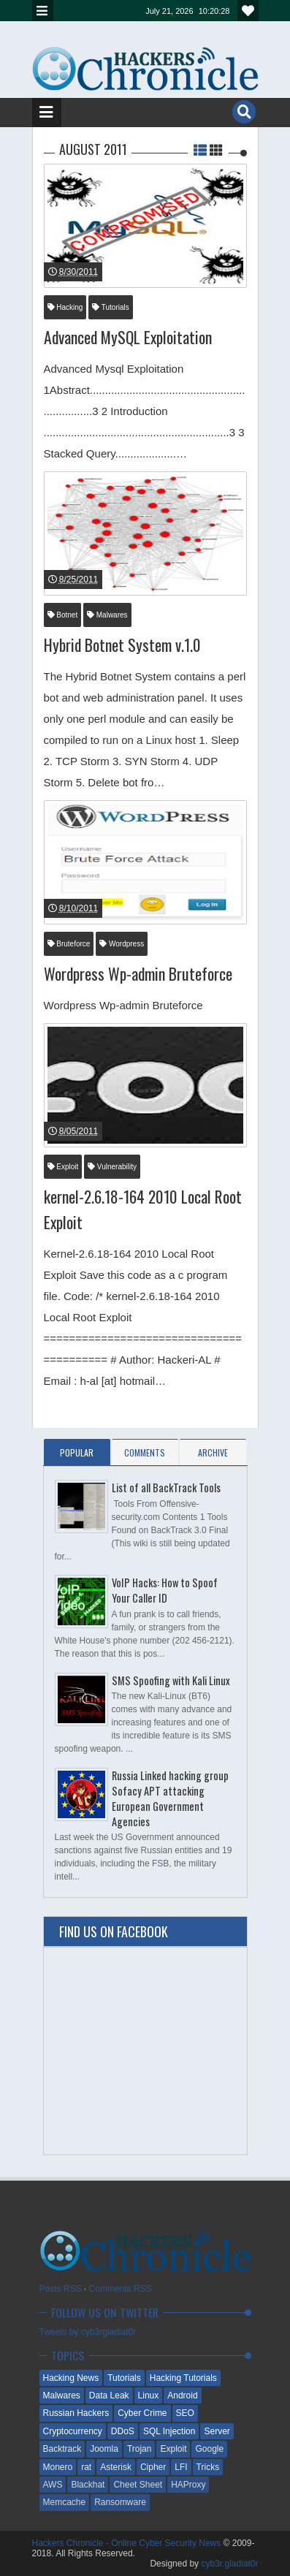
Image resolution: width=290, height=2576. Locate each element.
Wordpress (121, 944)
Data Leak (109, 2395)
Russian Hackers (76, 2413)
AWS (53, 2485)
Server (216, 2431)
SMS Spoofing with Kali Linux (171, 1680)
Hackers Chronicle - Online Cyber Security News (128, 2543)
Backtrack (62, 2449)
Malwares (107, 615)
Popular (77, 1452)
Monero (58, 2467)
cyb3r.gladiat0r (229, 2563)
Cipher (153, 2467)
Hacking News (71, 2378)
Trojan (139, 2449)
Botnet (62, 615)
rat (86, 2467)
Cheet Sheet (137, 2485)
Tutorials (110, 307)
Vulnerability (112, 1167)
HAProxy (188, 2485)
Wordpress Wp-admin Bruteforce (138, 973)
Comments (144, 1452)
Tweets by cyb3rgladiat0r (88, 2332)
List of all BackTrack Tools (166, 1487)
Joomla (104, 2449)
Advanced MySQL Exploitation (128, 337)
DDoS (122, 2431)
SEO (185, 2413)
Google (209, 2449)
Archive (213, 1452)
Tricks (208, 2467)
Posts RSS (60, 2289)
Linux (148, 2395)
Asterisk (115, 2467)
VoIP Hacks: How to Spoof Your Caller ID (165, 1590)
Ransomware (120, 2502)
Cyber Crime (142, 2413)
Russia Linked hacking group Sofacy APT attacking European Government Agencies (170, 1798)
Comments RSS (120, 2289)
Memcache (64, 2502)
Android (182, 2395)
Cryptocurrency (72, 2431)
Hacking (65, 307)
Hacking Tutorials (183, 2378)
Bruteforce (69, 944)
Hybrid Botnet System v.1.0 (122, 644)
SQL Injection (169, 2431)
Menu (42, 10)
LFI (181, 2467)
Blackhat (87, 2485)
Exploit (63, 1167)
